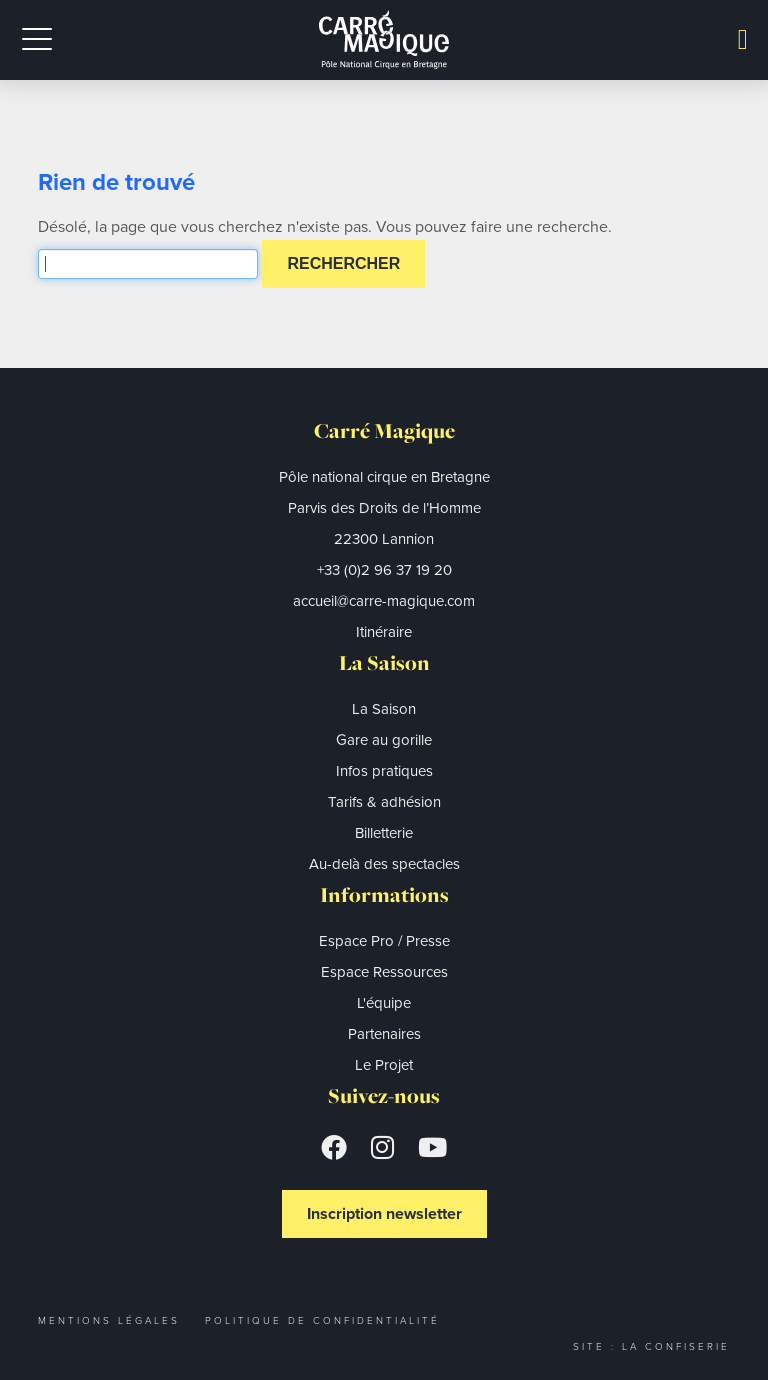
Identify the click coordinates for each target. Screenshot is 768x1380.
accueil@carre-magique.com (384, 601)
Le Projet (384, 1065)
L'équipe (384, 1003)
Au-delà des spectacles (384, 864)
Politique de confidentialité (322, 1320)
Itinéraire (384, 632)
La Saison (384, 709)
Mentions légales (109, 1320)
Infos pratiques (384, 771)
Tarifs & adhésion (384, 802)
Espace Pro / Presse (384, 941)
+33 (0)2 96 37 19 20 (384, 570)
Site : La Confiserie (651, 1346)
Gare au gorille (384, 740)
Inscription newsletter (384, 1213)
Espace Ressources (384, 972)
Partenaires (384, 1034)
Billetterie (384, 833)
